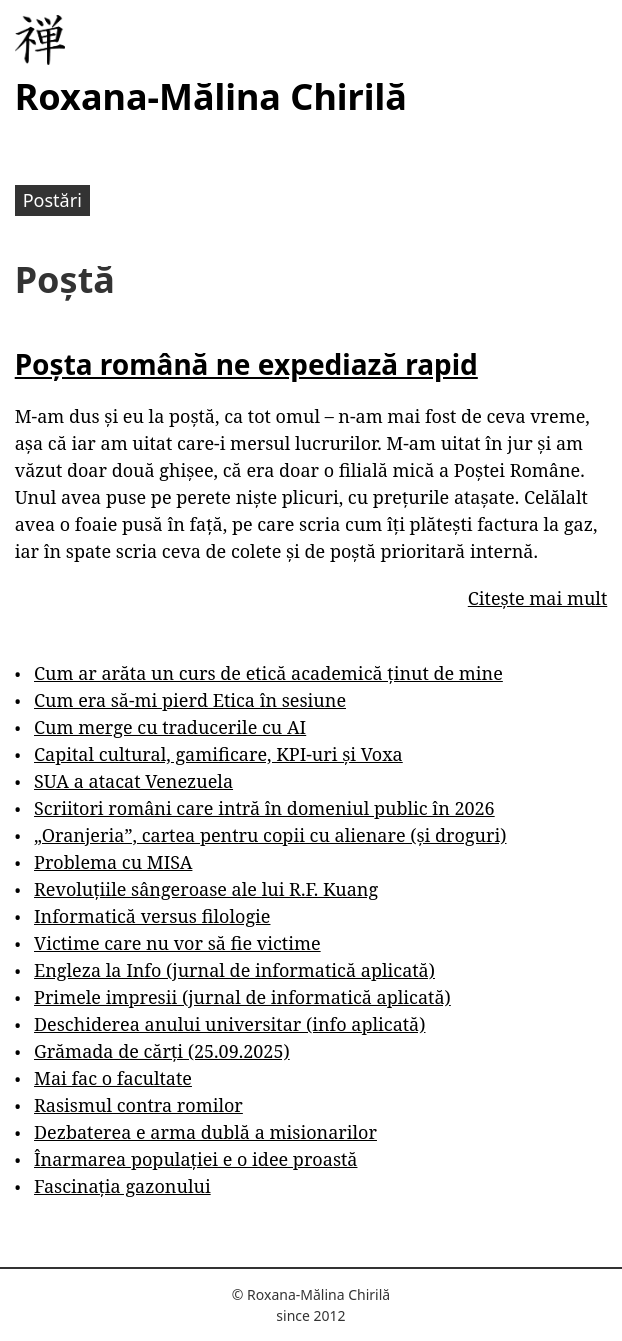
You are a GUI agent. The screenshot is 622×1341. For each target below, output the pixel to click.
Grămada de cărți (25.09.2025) (162, 1051)
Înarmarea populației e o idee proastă (195, 1159)
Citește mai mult (537, 598)
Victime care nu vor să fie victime (177, 943)
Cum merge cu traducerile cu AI (170, 727)
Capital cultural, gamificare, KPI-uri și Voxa (218, 754)
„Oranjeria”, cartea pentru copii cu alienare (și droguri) (270, 835)
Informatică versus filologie (152, 916)
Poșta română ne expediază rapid (246, 364)
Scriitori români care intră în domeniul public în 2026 (264, 808)
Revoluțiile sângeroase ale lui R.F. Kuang (206, 889)
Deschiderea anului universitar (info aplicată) (229, 1024)
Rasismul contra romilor (138, 1105)
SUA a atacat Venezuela (133, 781)
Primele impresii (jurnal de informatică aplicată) (242, 997)
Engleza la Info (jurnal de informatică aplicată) (234, 970)
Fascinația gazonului (122, 1186)
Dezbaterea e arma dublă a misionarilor (205, 1132)
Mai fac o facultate (113, 1078)
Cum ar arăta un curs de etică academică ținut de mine (268, 673)
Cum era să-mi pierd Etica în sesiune (190, 700)
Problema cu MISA (113, 862)
